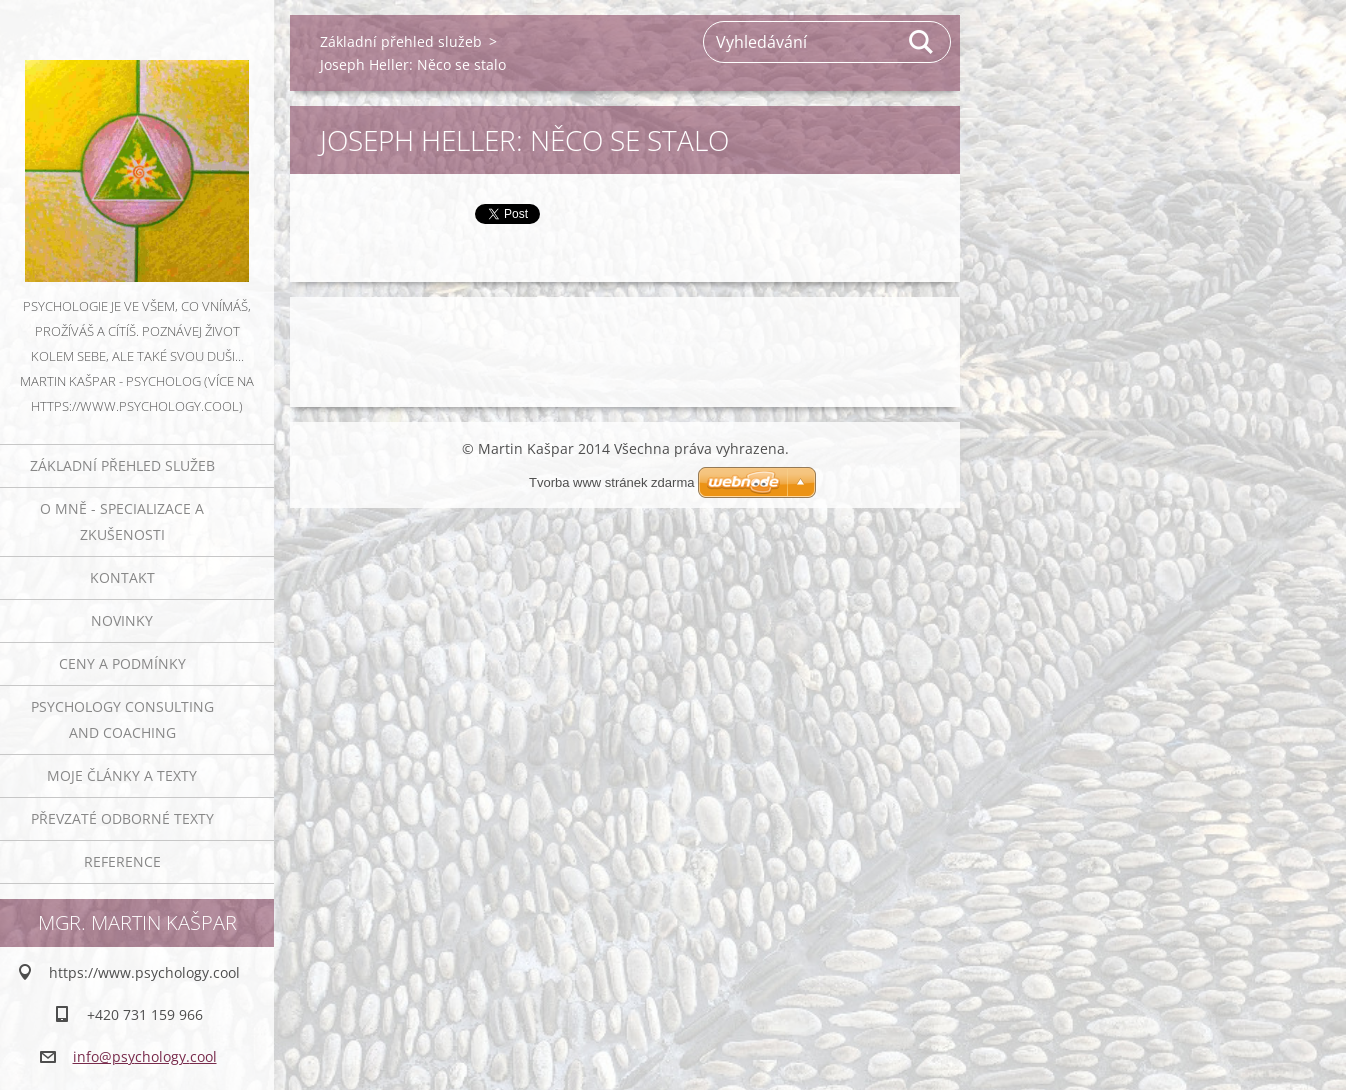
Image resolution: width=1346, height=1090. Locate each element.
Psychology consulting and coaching (122, 719)
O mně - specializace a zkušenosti (122, 521)
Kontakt (122, 577)
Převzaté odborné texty (122, 818)
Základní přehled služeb (122, 465)
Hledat (922, 42)
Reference (122, 861)
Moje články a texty (122, 775)
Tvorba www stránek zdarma (611, 482)
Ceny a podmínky (122, 663)
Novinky (122, 620)
